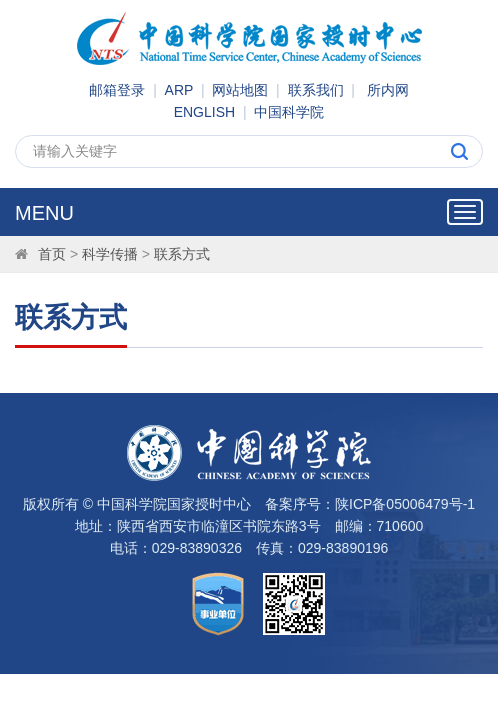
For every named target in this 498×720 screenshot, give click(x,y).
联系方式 (182, 254)
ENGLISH (204, 112)
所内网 (388, 90)
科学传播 (110, 254)
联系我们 (316, 90)
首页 (52, 254)
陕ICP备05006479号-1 (405, 504)
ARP (179, 90)
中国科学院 (289, 112)
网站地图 (240, 90)
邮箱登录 (117, 90)
